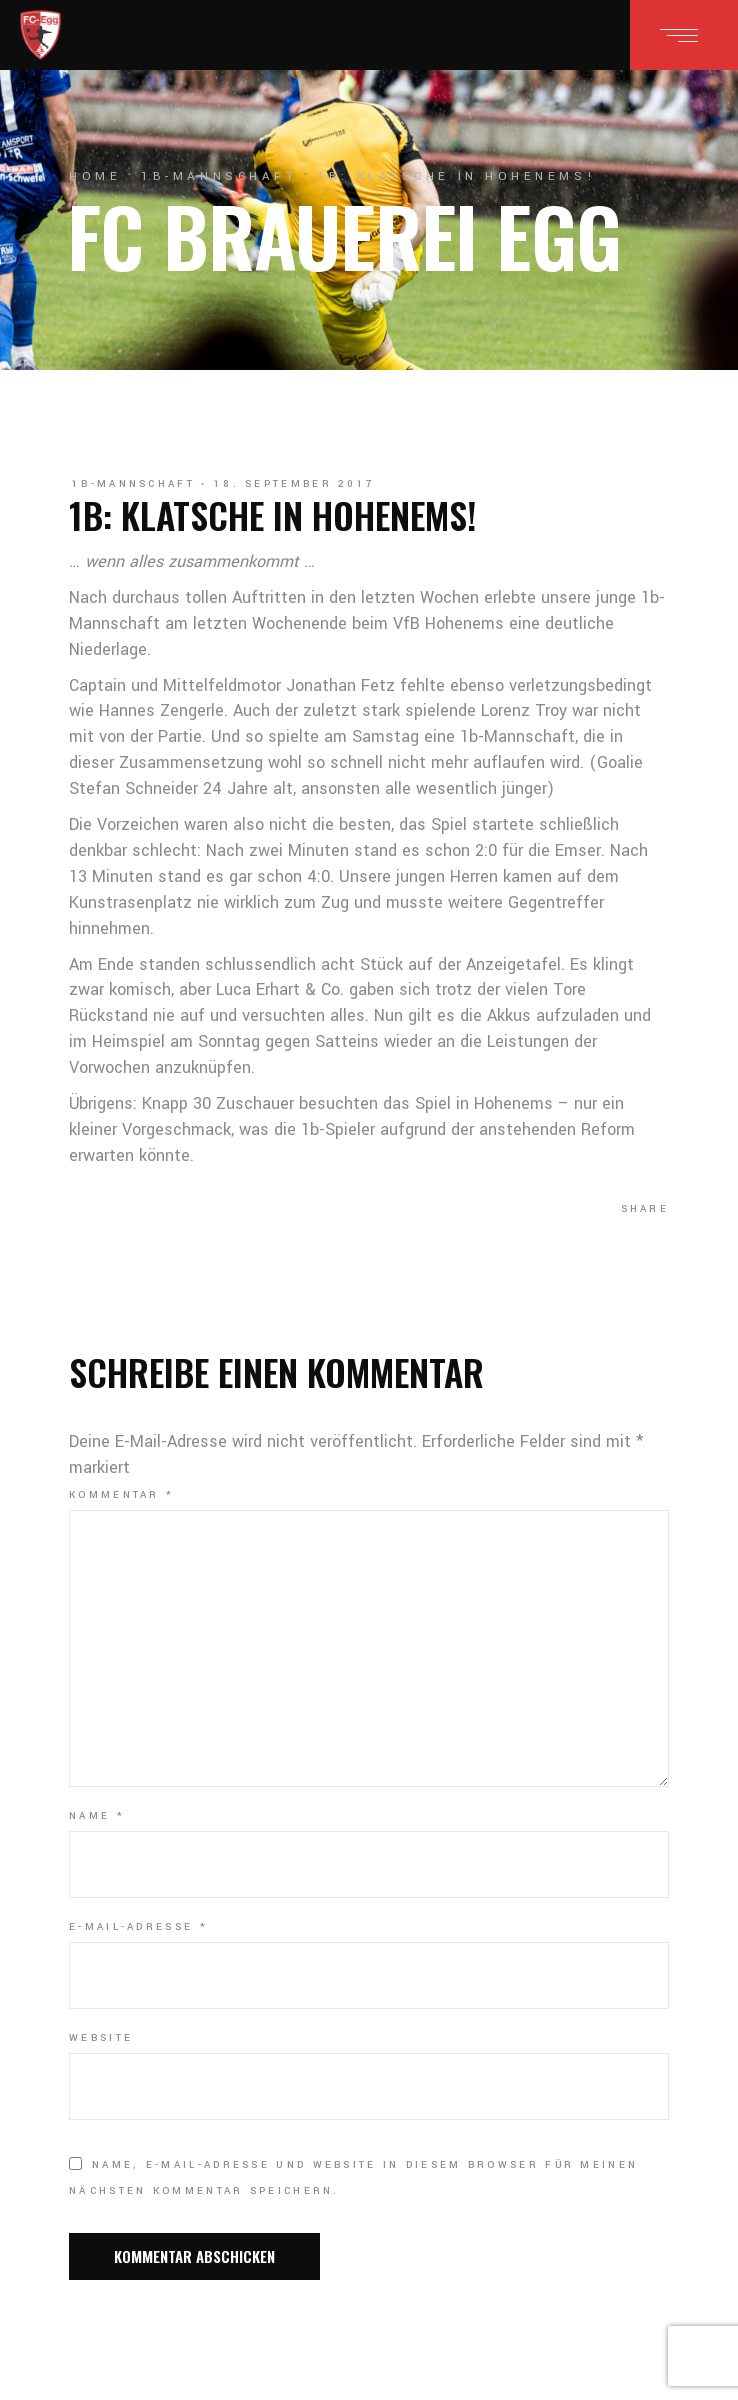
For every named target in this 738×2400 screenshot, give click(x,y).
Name (97, 1816)
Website (101, 2038)
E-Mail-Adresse (138, 1927)
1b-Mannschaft (219, 176)
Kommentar (121, 1495)
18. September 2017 (294, 484)
